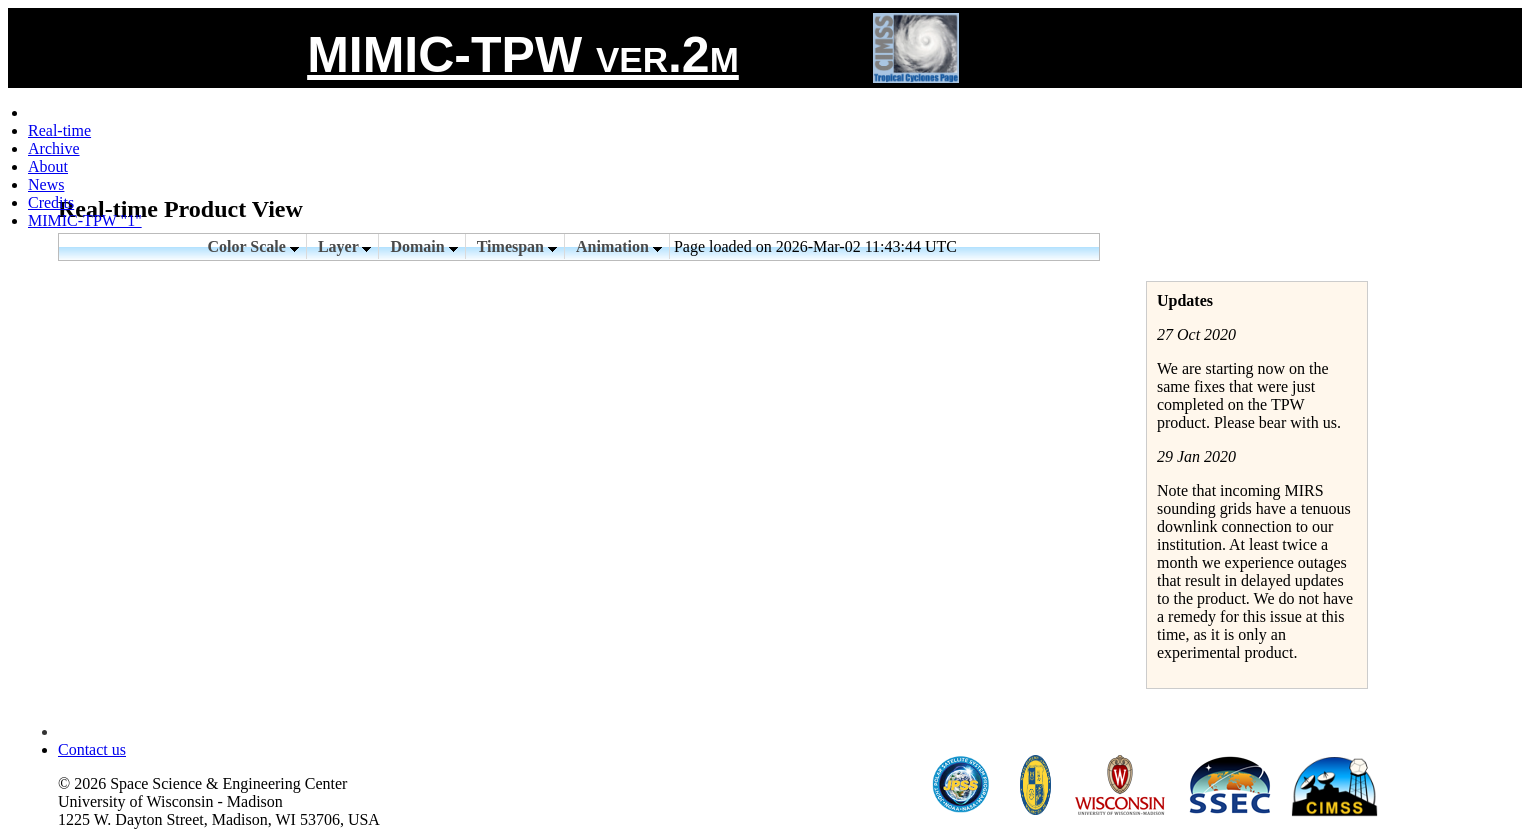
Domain (423, 246)
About (48, 166)
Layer (345, 246)
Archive (54, 148)
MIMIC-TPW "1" (85, 220)
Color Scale (253, 246)
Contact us (92, 749)
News (46, 184)
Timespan (517, 246)
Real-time (59, 130)
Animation (619, 246)
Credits (51, 202)
